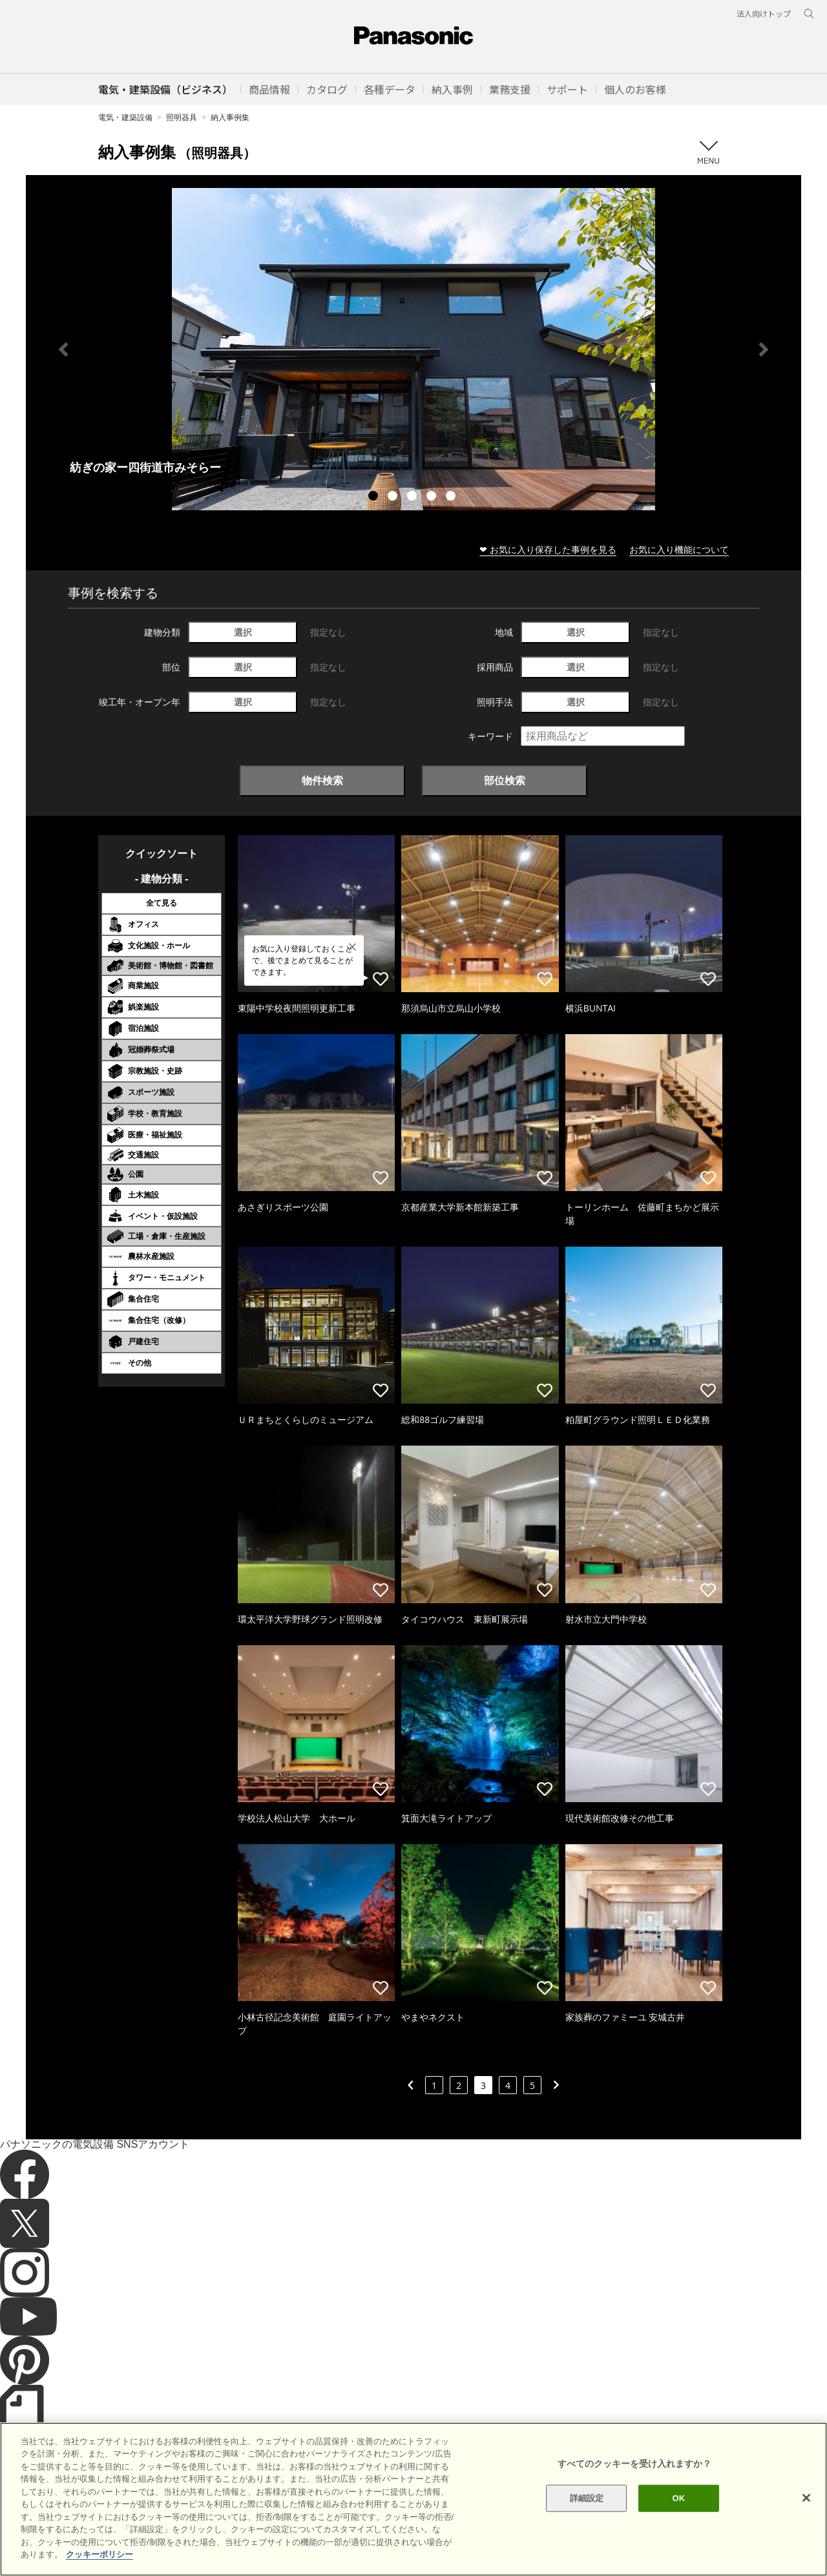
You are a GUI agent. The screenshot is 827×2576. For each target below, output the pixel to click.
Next (764, 349)
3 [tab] (413, 497)
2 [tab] (394, 497)
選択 (243, 632)
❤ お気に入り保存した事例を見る (547, 549)
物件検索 (322, 780)
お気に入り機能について (679, 549)
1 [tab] (374, 497)
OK (678, 2515)
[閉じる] (806, 2516)
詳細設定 (587, 2515)
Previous (63, 349)
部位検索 (504, 780)
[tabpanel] (413, 349)
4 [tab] (432, 497)
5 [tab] (452, 497)
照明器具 (181, 117)
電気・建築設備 (125, 117)
